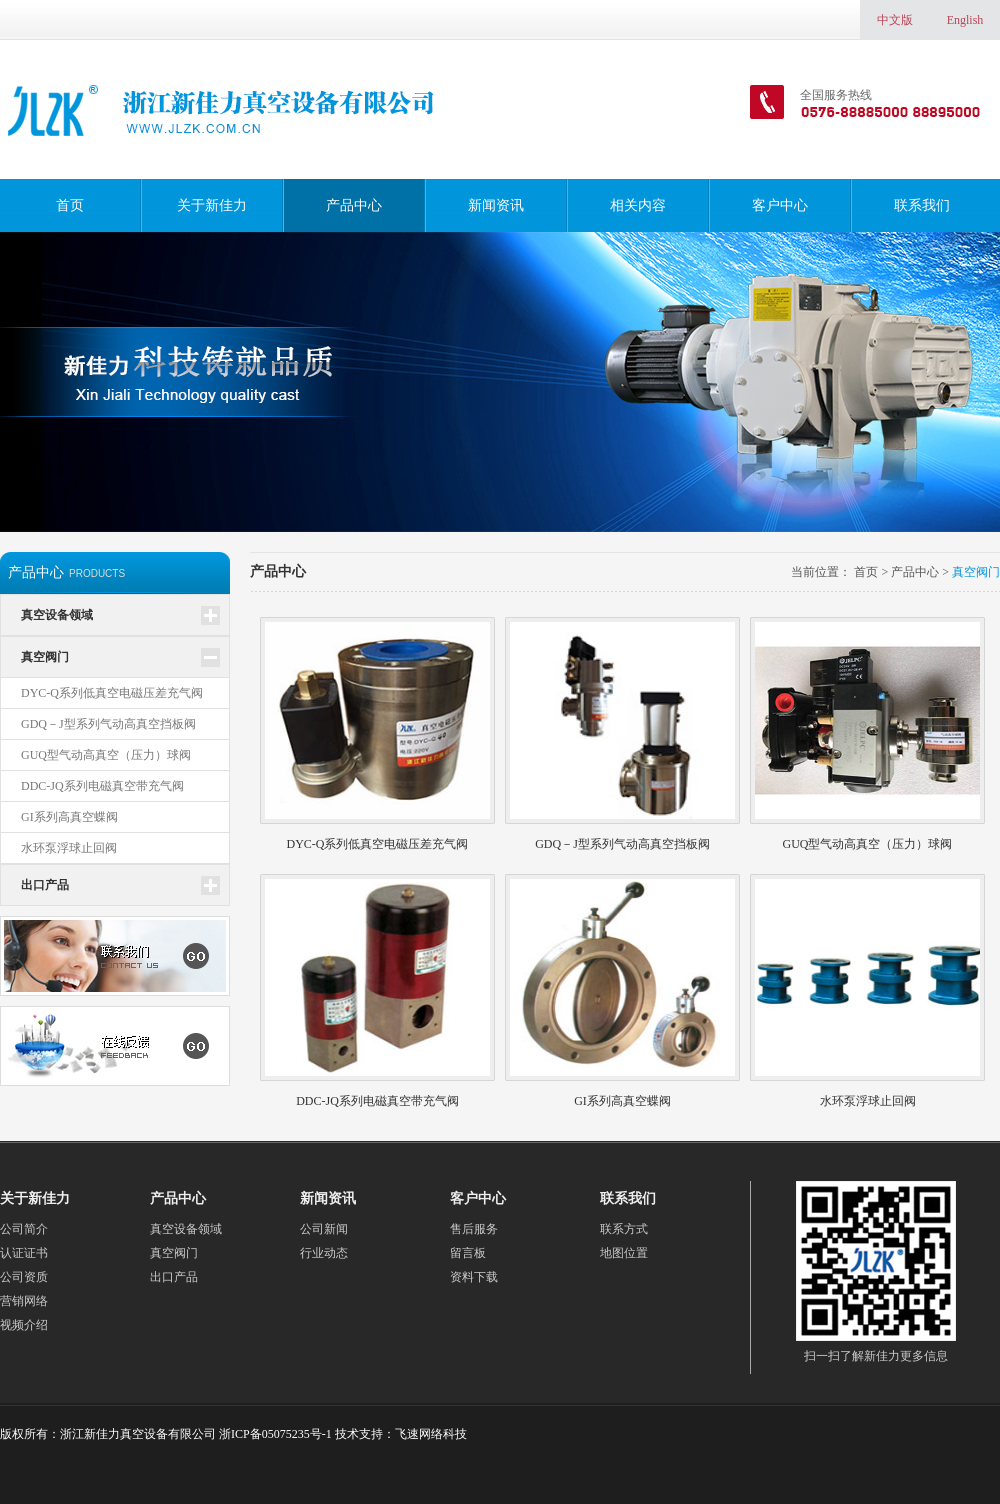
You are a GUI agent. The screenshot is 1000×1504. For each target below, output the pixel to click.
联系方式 (624, 1229)
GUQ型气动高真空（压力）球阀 (106, 755)
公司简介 (24, 1229)
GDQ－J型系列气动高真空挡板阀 (108, 724)
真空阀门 (45, 657)
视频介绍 (24, 1325)
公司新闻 (324, 1229)
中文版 (895, 20)
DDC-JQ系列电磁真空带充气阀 (102, 786)
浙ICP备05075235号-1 (275, 1434)
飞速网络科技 (431, 1434)
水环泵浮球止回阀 (69, 848)
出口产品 (45, 885)
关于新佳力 (212, 205)
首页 (70, 205)
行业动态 (324, 1253)
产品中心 (354, 205)
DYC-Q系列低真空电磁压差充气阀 (112, 693)
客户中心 (780, 205)
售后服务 (474, 1229)
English (965, 20)
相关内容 (638, 205)
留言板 (468, 1253)
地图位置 (624, 1253)
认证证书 (24, 1253)
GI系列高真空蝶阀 (69, 817)
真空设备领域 (57, 615)
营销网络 (24, 1301)
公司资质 (24, 1277)
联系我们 (922, 205)
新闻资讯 (496, 205)
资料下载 (474, 1277)
